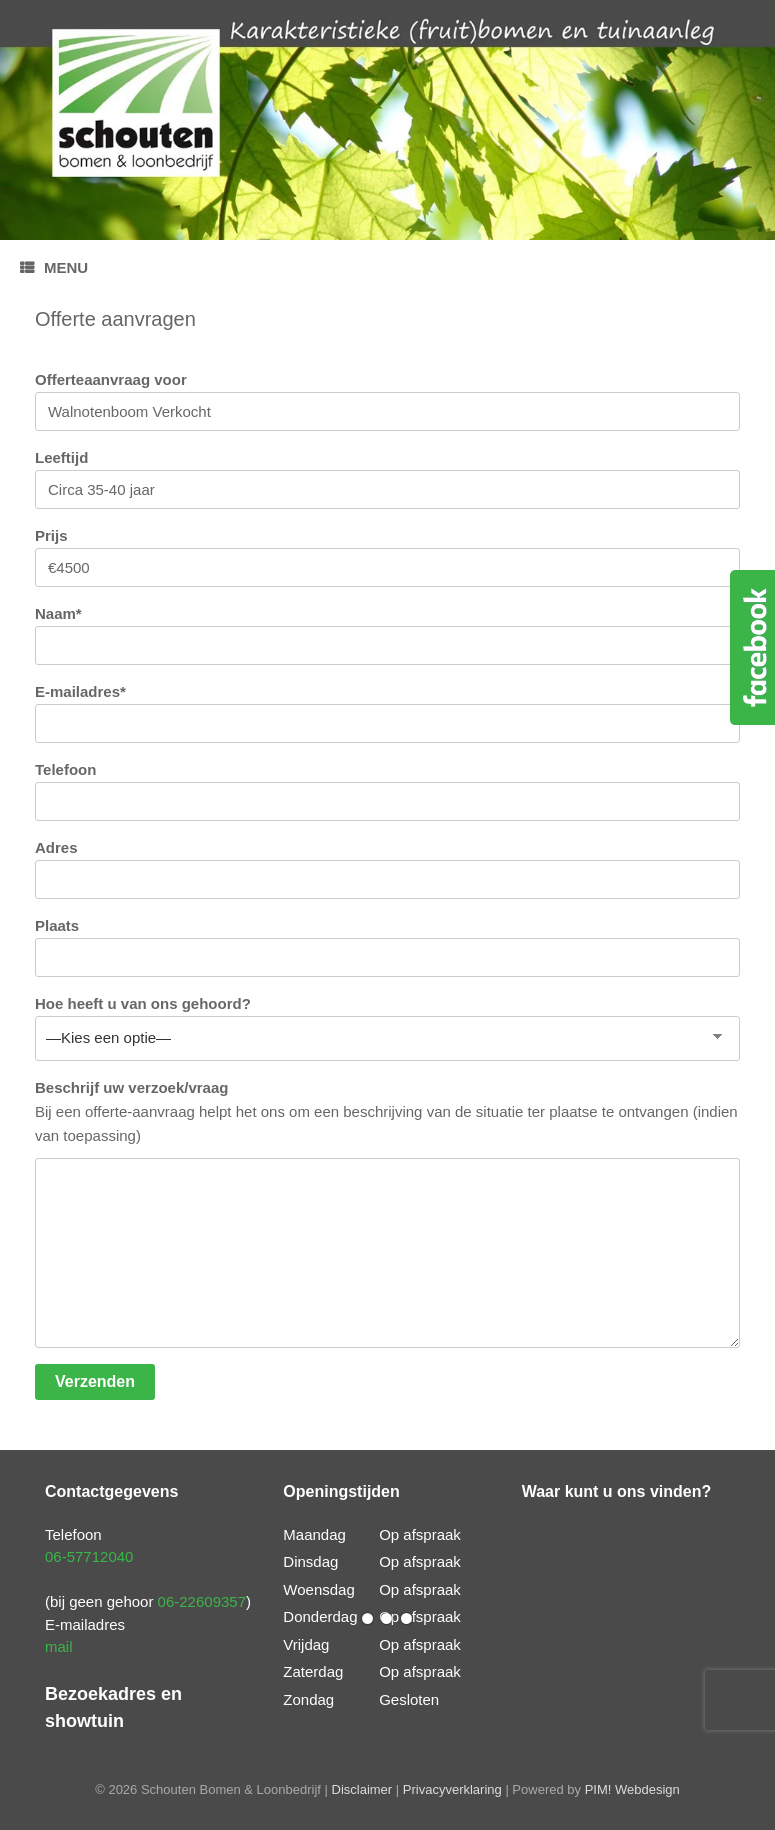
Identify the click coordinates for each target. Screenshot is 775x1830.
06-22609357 (202, 1601)
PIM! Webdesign (632, 1789)
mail (59, 1646)
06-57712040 (89, 1556)
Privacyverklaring (452, 1789)
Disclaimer (362, 1789)
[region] (387, 120)
